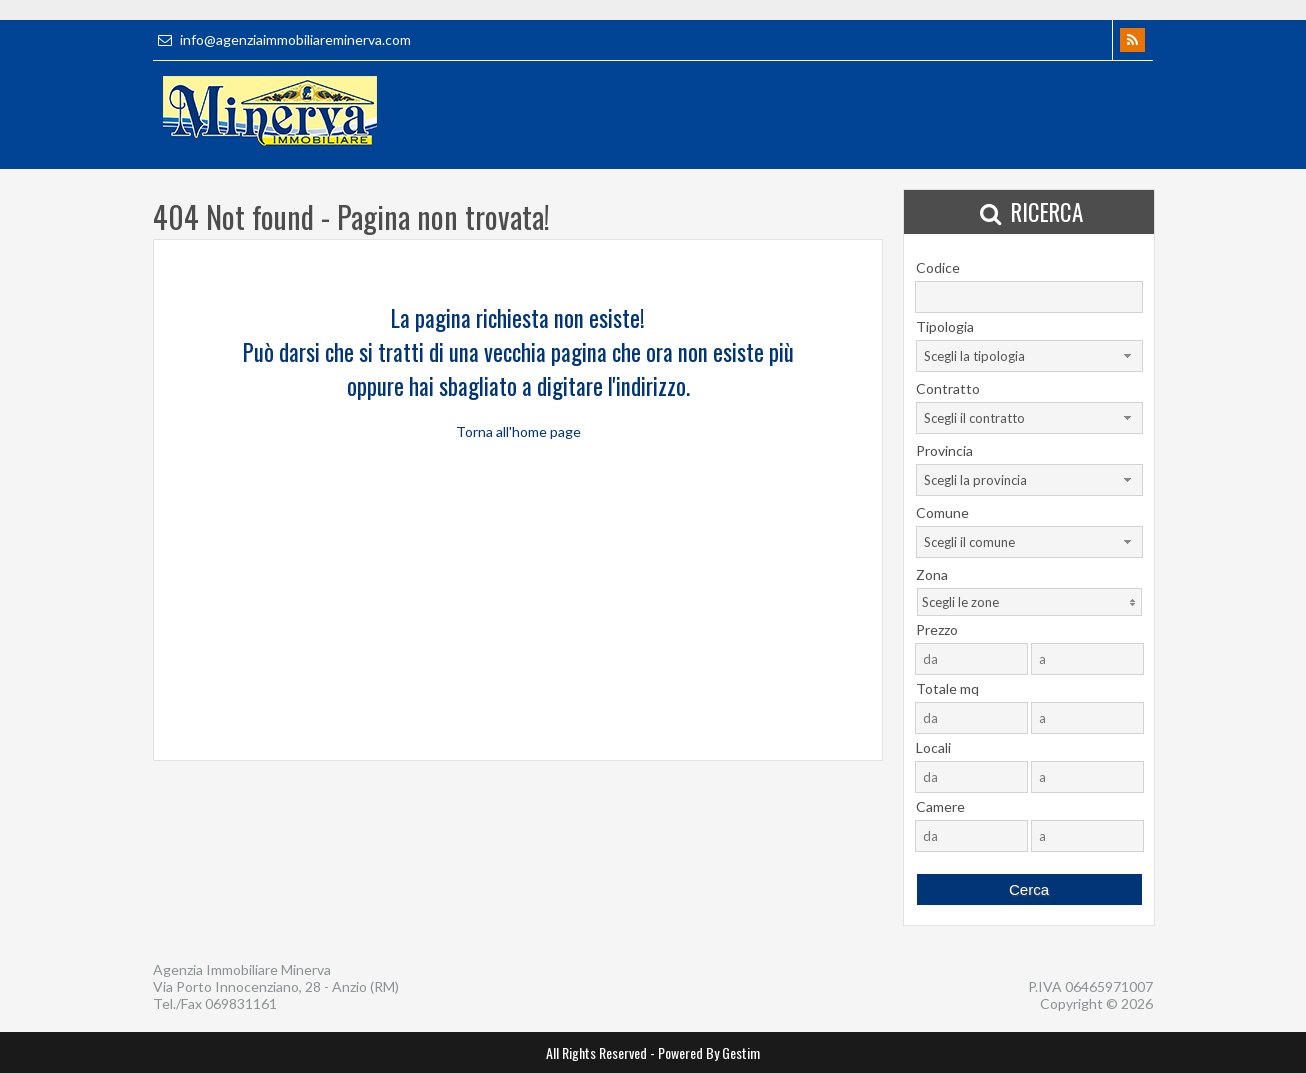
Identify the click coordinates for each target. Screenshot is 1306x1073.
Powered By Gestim (709, 1052)
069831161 (241, 1003)
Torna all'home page (518, 431)
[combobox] (1029, 356)
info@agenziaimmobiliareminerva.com (282, 39)
